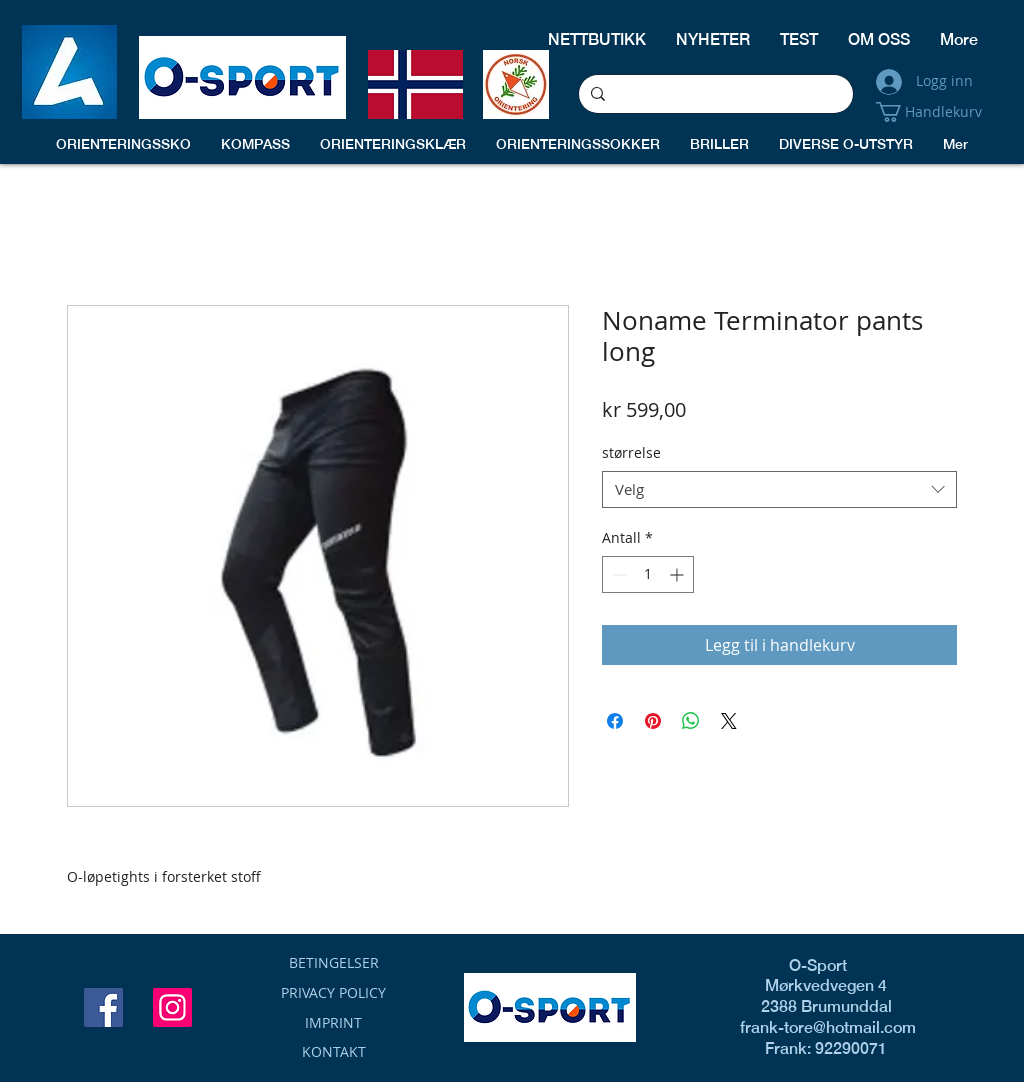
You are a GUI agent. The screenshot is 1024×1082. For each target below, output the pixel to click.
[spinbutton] (648, 574)
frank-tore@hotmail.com (818, 1027)
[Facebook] (103, 1007)
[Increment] (678, 574)
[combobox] (779, 490)
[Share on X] (729, 721)
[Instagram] (172, 1007)
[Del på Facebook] (615, 721)
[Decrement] (617, 574)
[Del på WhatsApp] (691, 721)
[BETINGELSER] (333, 963)
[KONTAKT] (333, 1052)
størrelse (631, 452)
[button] (937, 112)
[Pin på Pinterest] (653, 721)
